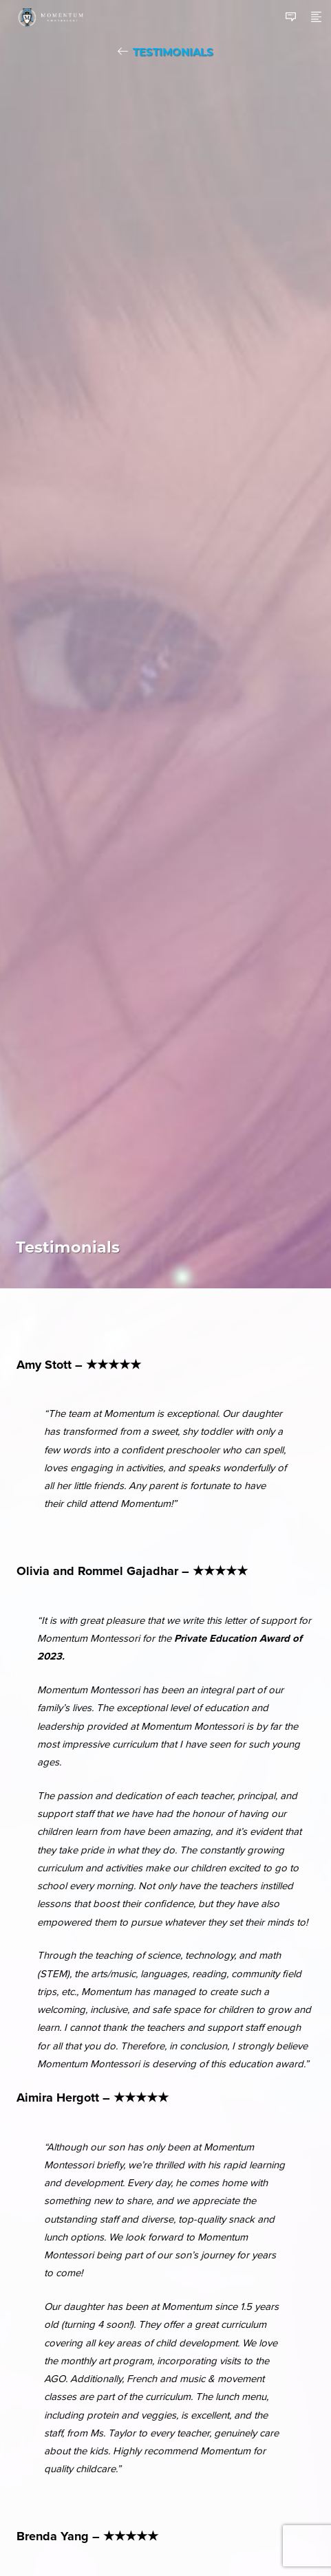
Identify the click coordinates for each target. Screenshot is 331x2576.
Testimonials (173, 52)
